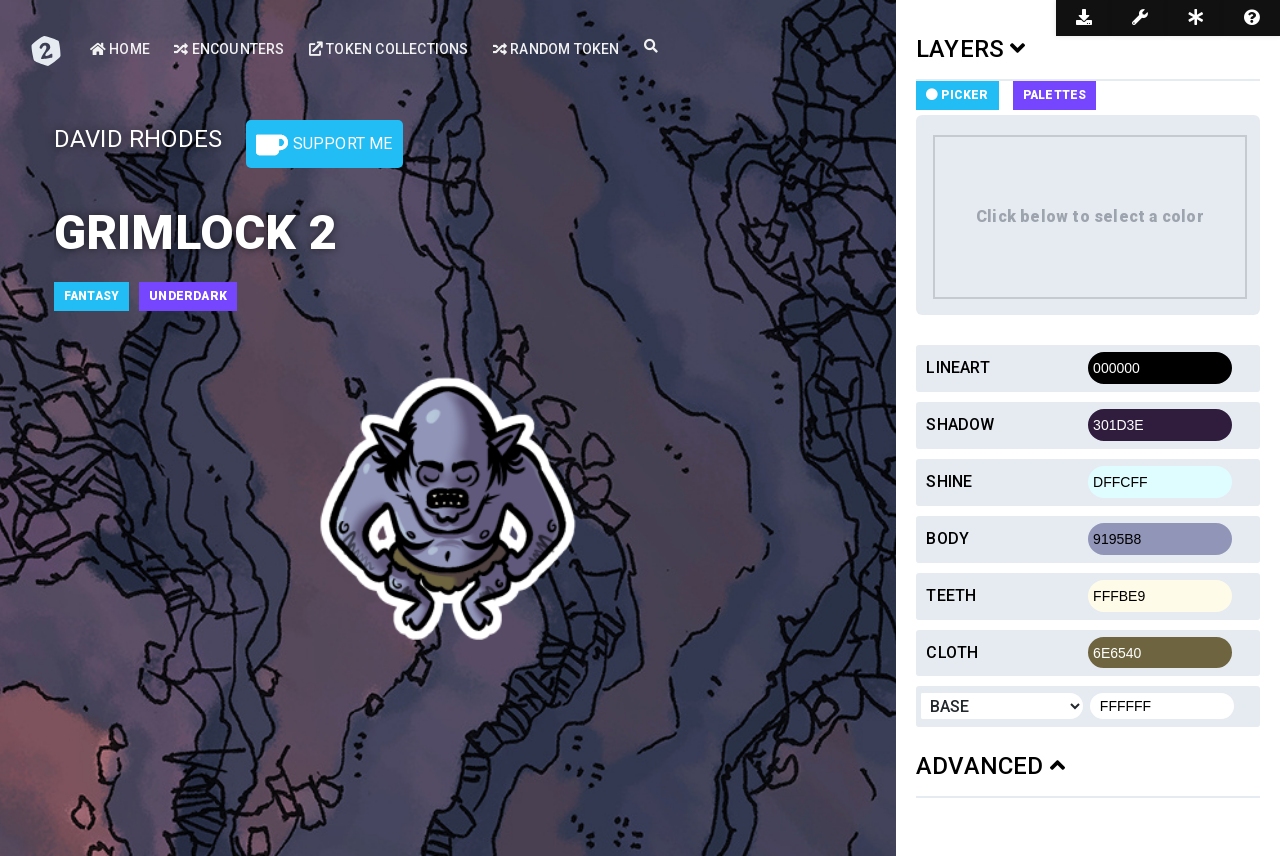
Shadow (960, 424)
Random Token (555, 49)
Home (120, 49)
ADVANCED (990, 766)
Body (947, 538)
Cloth (952, 652)
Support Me (324, 145)
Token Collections (388, 49)
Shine (949, 481)
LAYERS (971, 49)
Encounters (228, 49)
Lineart (957, 367)
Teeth (951, 595)
